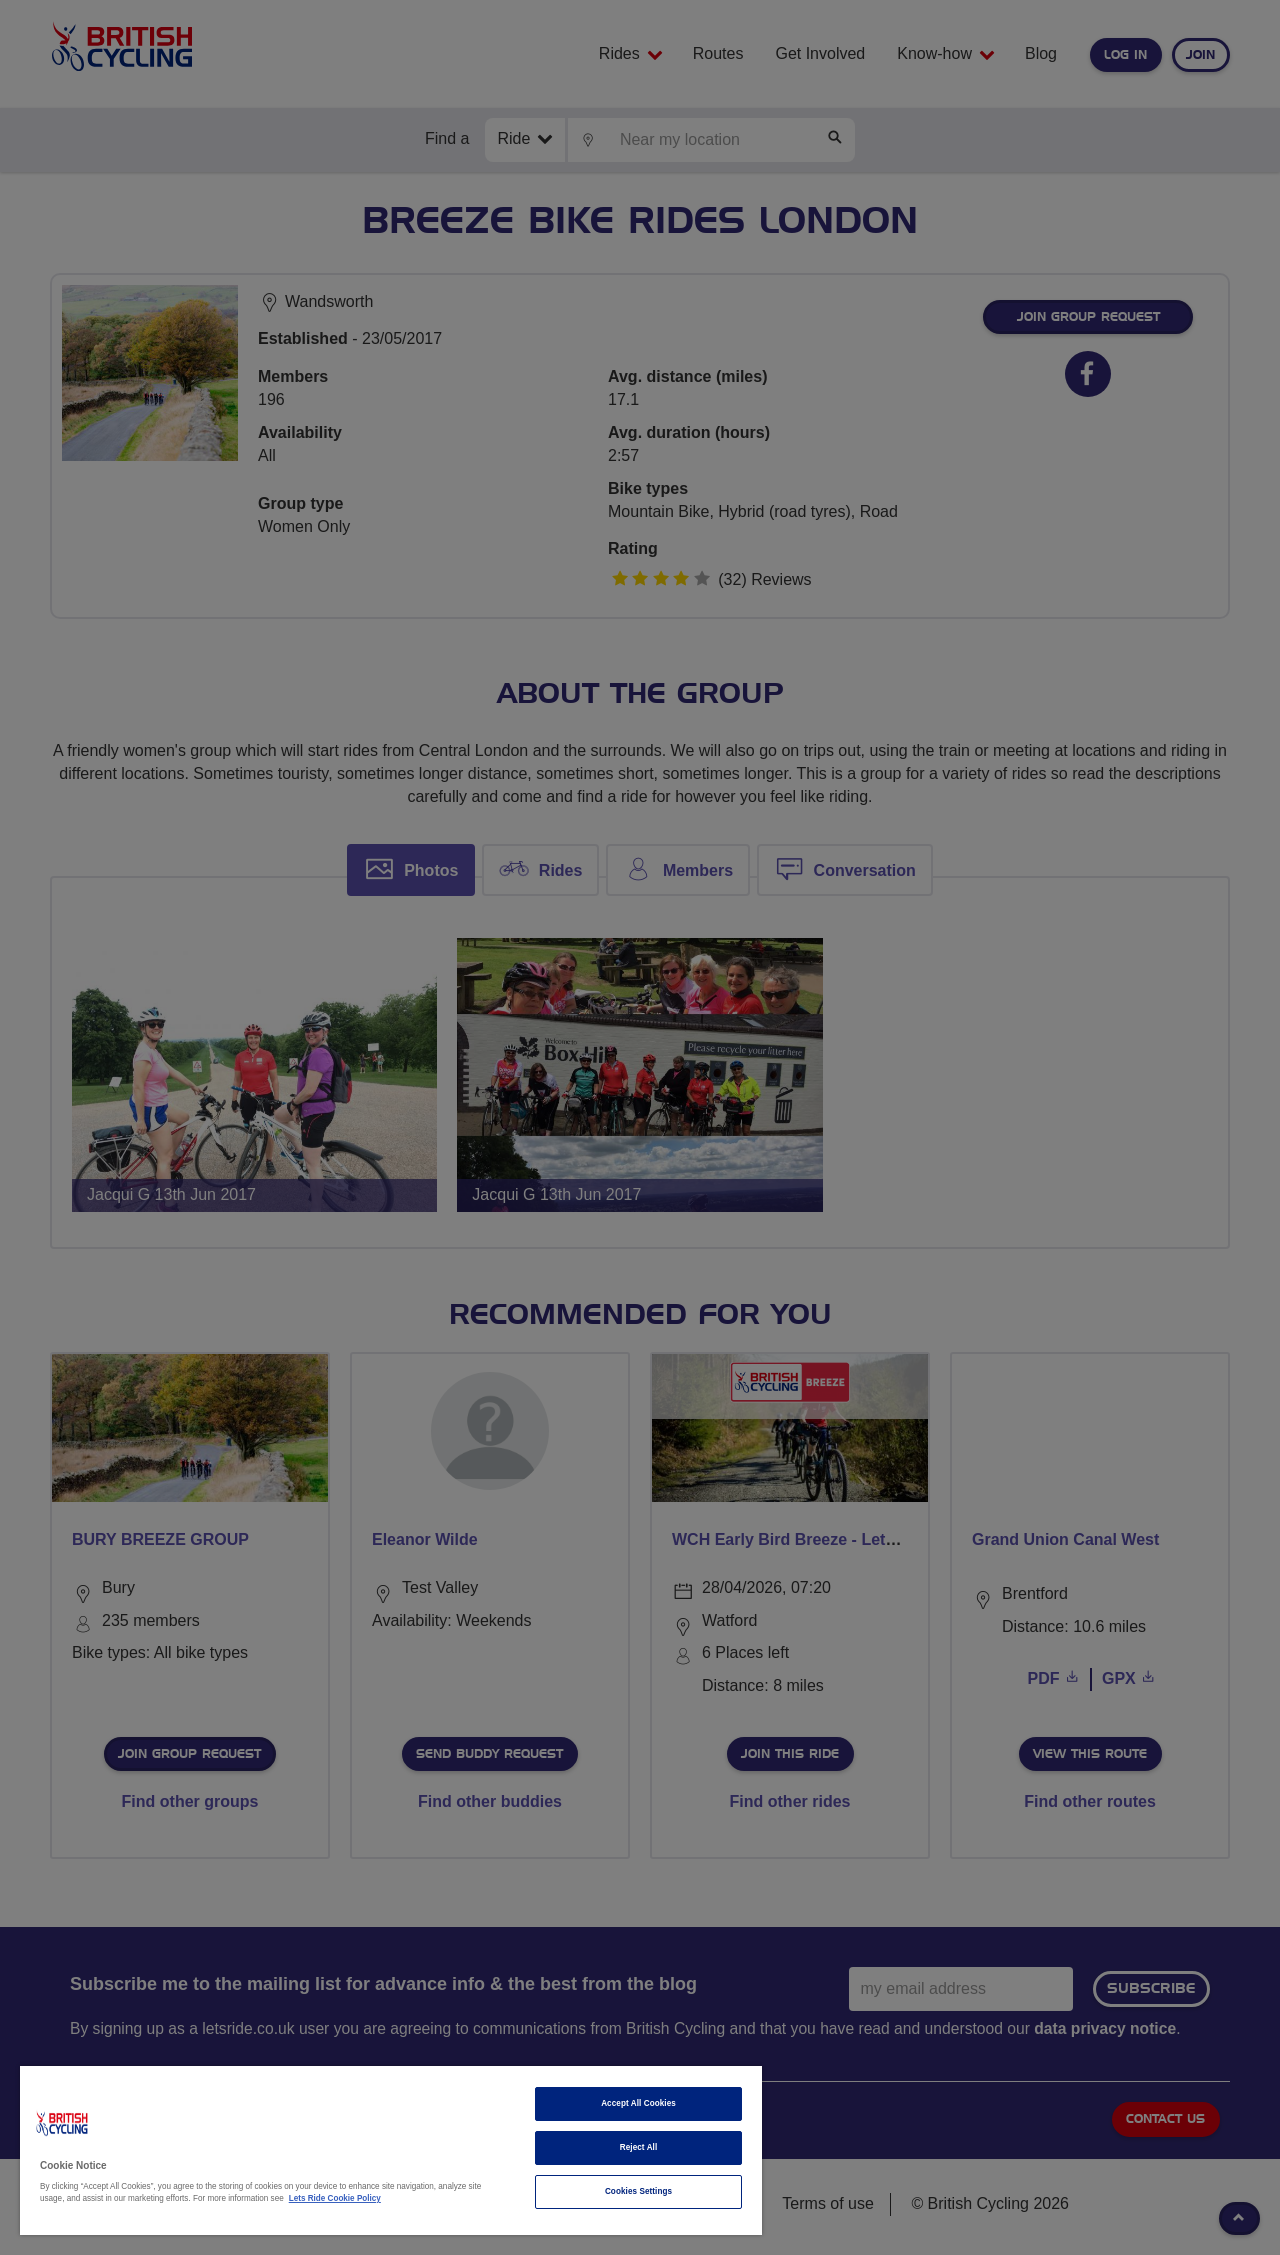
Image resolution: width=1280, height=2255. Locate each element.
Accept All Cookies (638, 2103)
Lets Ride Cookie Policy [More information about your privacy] (335, 2198)
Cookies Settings (638, 2191)
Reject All (639, 2147)
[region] (391, 2150)
